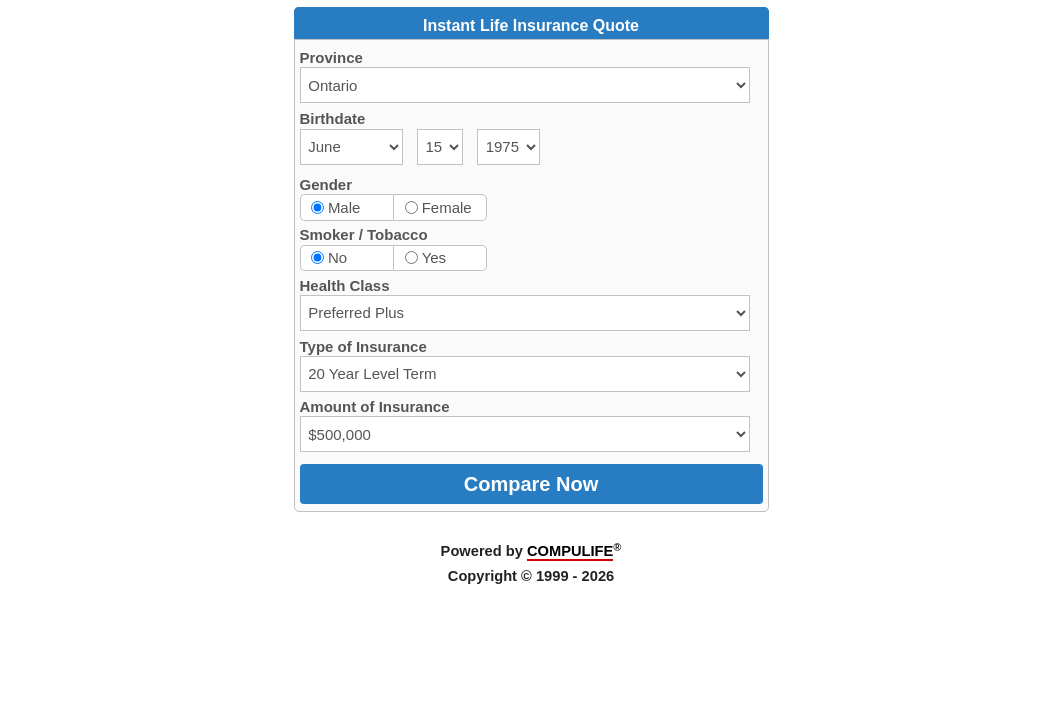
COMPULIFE (570, 551)
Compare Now (531, 484)
